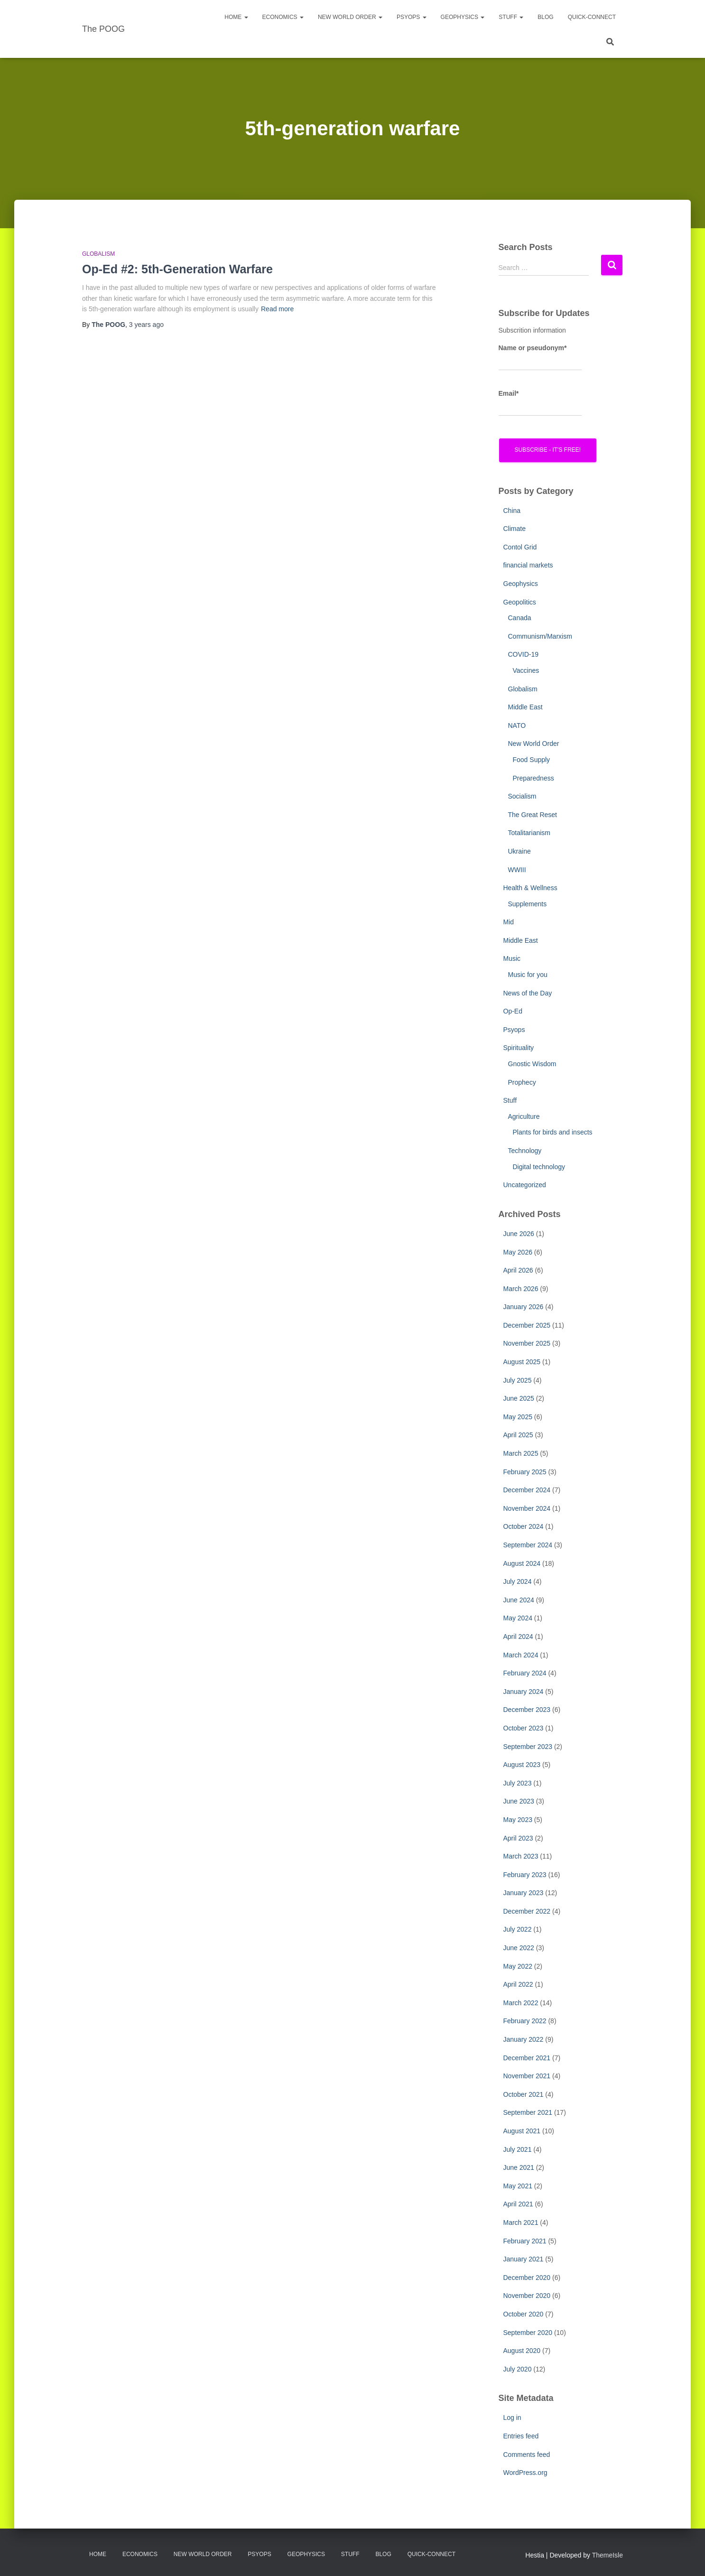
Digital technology (539, 1167)
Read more (277, 309)
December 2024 (527, 1490)
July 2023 (517, 1783)
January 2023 (523, 1893)
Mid (508, 922)
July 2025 (517, 1380)
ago (146, 324)
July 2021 (517, 2149)
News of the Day (527, 993)
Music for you (527, 974)
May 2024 (517, 1618)
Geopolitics (519, 602)
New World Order (350, 17)
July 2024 (517, 1581)
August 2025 (522, 1362)
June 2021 (518, 2167)
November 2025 (527, 1343)
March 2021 (520, 2222)
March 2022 (520, 2003)
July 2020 (517, 2369)
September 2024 (528, 1545)
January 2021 (523, 2259)
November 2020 (527, 2295)
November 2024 (527, 1508)
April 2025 (518, 1435)
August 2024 (522, 1563)
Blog (545, 17)
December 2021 (527, 2058)
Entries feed (521, 2436)
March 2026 (520, 1289)
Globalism (98, 254)
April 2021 (518, 2204)
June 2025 (518, 1398)
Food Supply (531, 759)
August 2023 (522, 1764)
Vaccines (526, 670)
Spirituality (518, 1047)
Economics (283, 17)
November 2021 (527, 2076)
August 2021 (522, 2131)
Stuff (511, 17)
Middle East (525, 707)
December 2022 (527, 1911)
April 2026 (518, 1270)
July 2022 (517, 1929)
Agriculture (524, 1116)
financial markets (528, 565)
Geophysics (463, 17)
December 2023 (527, 1709)
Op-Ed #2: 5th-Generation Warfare (177, 269)
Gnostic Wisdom (532, 1064)
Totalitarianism (529, 833)
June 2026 (518, 1233)
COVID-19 (523, 654)
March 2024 (520, 1655)
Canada (519, 618)
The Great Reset (532, 814)
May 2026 (517, 1252)
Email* (540, 403)
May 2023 (517, 1819)
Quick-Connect (592, 17)
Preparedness (533, 778)
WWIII (517, 870)
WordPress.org (525, 2472)
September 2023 (528, 1746)
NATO (517, 725)
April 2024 (518, 1636)
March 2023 (520, 1856)
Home (236, 17)
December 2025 (527, 1325)
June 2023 (518, 1801)
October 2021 (523, 2094)
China (512, 510)
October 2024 (523, 1526)
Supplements (527, 904)
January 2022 (523, 2039)
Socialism (522, 796)
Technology (525, 1150)
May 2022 (517, 1966)
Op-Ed (512, 1011)
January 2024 (523, 1691)
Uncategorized (524, 1185)
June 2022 (518, 1948)
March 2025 (520, 1453)
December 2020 (527, 2277)
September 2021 (528, 2112)
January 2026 (523, 1307)
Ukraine (519, 851)
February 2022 (525, 2021)
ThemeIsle (607, 2555)
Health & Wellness (530, 888)
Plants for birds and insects (553, 1132)
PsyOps (412, 17)
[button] (245, 17)
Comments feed (526, 2454)
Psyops (514, 1029)
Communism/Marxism (540, 636)
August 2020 (522, 2350)
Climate (514, 528)
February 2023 (525, 1875)
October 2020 (523, 2314)
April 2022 (518, 1984)
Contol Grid (520, 547)
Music (512, 958)
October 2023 (523, 1728)
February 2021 (525, 2241)
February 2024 (525, 1673)
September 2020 (528, 2332)
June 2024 (518, 1600)
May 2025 (517, 1417)
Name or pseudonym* (540, 357)
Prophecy (522, 1082)
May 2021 (517, 2186)
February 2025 (525, 1472)
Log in (512, 2417)
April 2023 (518, 1838)
